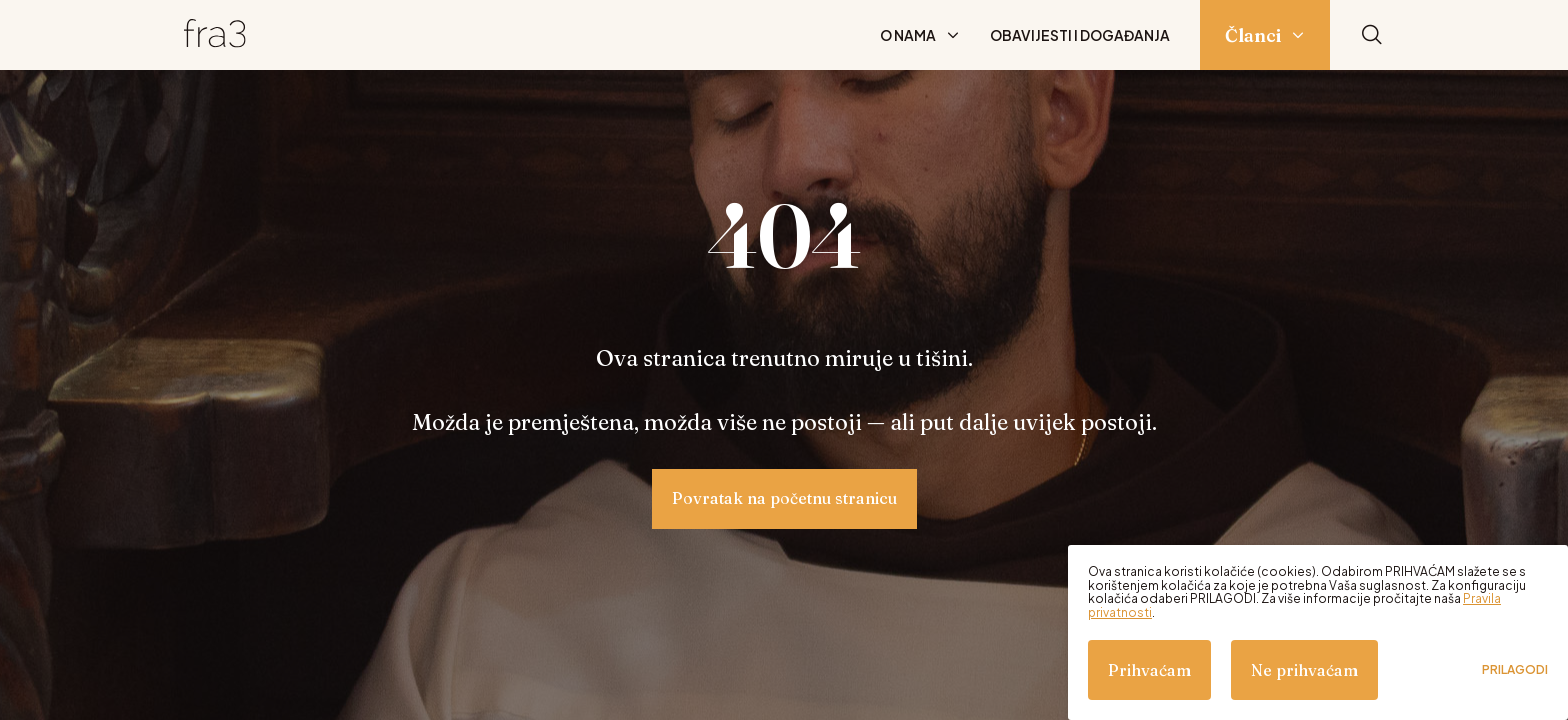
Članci (1253, 35)
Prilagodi (1515, 670)
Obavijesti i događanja (1080, 35)
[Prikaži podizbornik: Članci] (1298, 35)
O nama (908, 35)
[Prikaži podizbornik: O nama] (953, 35)
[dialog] (1318, 632)
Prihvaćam (1149, 670)
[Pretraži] (1372, 35)
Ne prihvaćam (1304, 670)
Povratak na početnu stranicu (784, 498)
